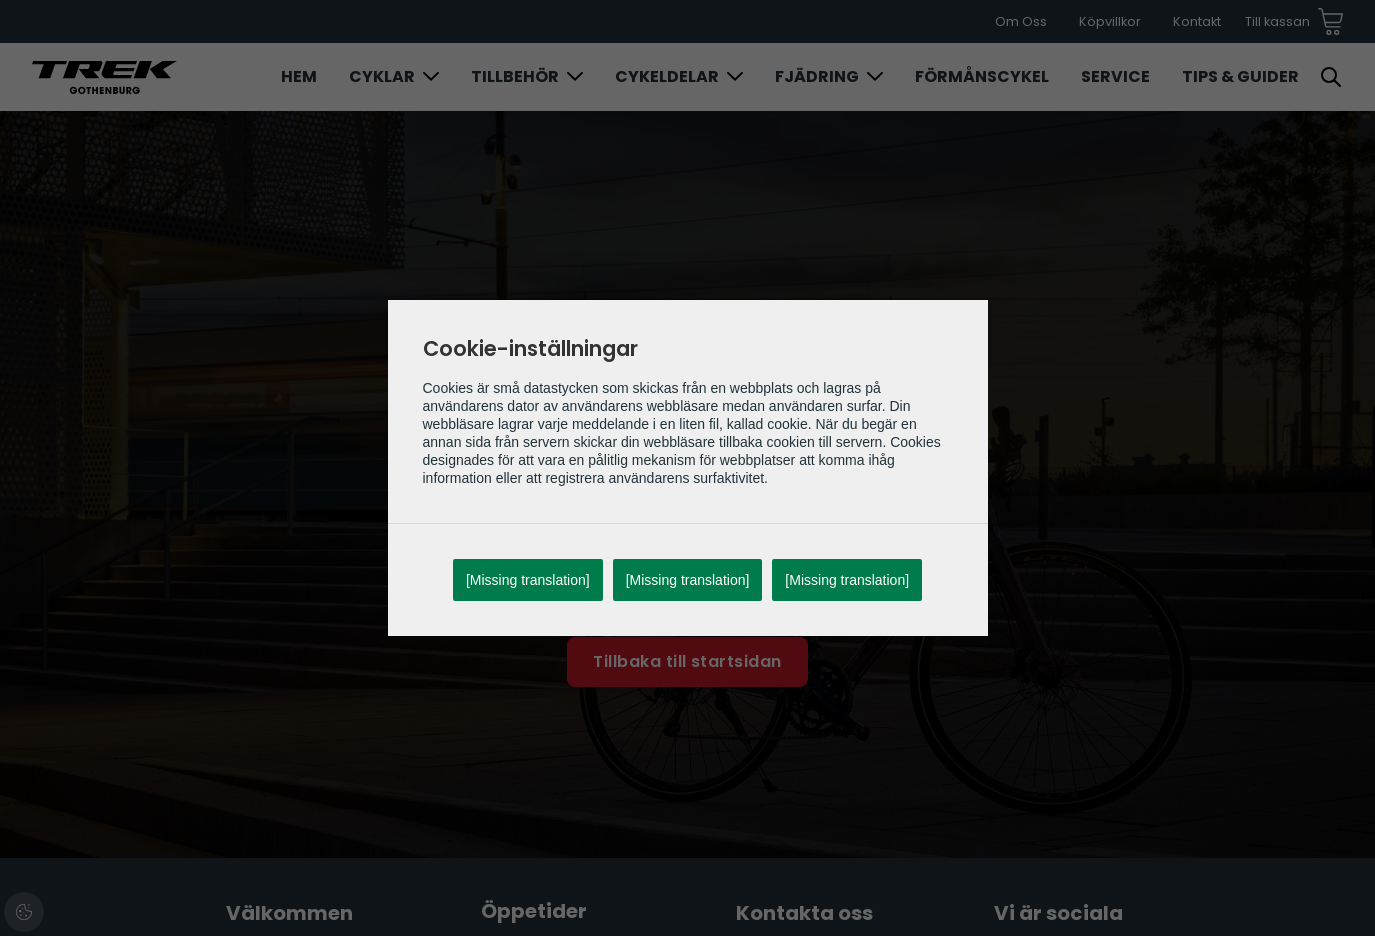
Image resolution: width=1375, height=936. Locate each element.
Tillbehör (515, 76)
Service (1115, 76)
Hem (299, 76)
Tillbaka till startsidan (687, 661)
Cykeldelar (667, 76)
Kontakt (1197, 21)
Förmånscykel (982, 76)
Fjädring (817, 76)
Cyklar (382, 76)
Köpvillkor (1110, 21)
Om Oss (1021, 21)
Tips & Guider (1240, 76)
